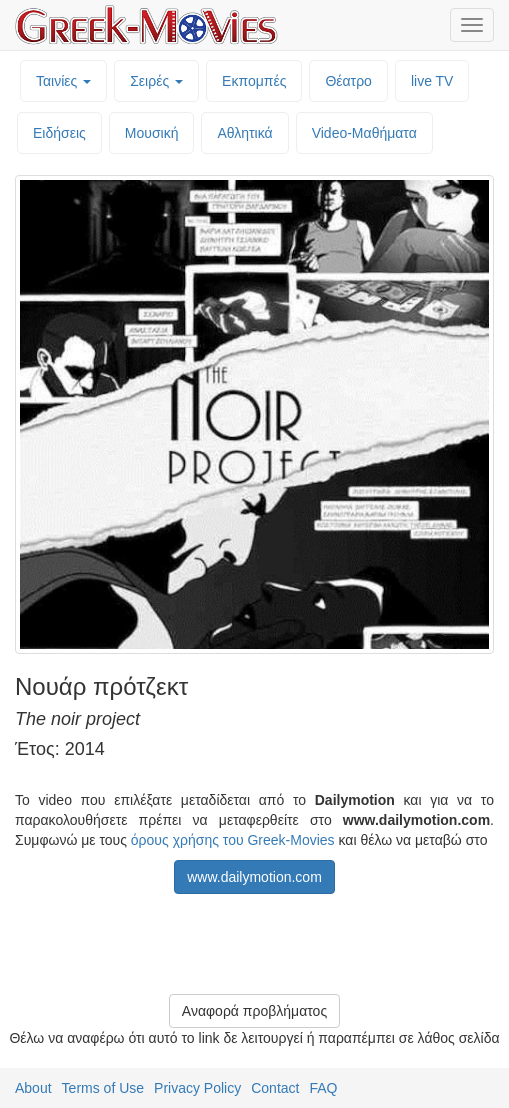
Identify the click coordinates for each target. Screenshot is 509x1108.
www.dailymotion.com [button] (254, 877)
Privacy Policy (197, 1088)
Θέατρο (348, 81)
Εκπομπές (254, 81)
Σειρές (156, 81)
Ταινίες (63, 81)
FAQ (323, 1088)
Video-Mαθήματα (364, 133)
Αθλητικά (244, 133)
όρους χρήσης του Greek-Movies (233, 840)
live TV (432, 81)
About (33, 1088)
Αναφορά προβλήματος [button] (254, 1011)
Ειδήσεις (59, 133)
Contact (275, 1088)
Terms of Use (103, 1088)
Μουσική (152, 133)
